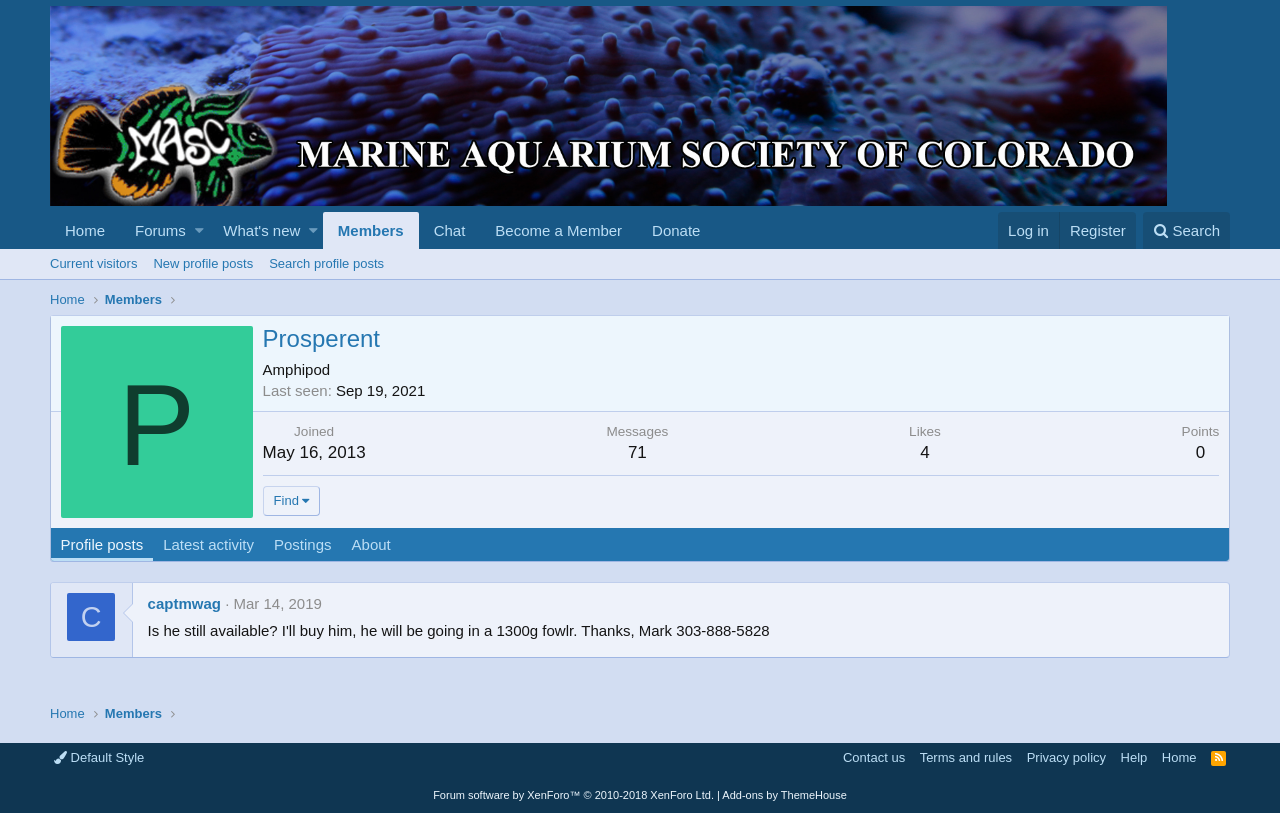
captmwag (184, 603)
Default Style (99, 757)
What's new (261, 230)
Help (1134, 757)
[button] (199, 230)
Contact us (874, 757)
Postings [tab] (303, 544)
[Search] (1186, 230)
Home (85, 230)
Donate (676, 230)
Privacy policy (1066, 757)
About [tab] (371, 544)
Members (371, 230)
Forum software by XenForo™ (573, 795)
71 (637, 452)
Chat (450, 230)
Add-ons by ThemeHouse (784, 795)
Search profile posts (326, 263)
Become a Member (558, 230)
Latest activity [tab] (209, 544)
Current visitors (93, 263)
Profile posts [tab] (102, 544)
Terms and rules (966, 757)
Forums (160, 230)
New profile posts (203, 263)
